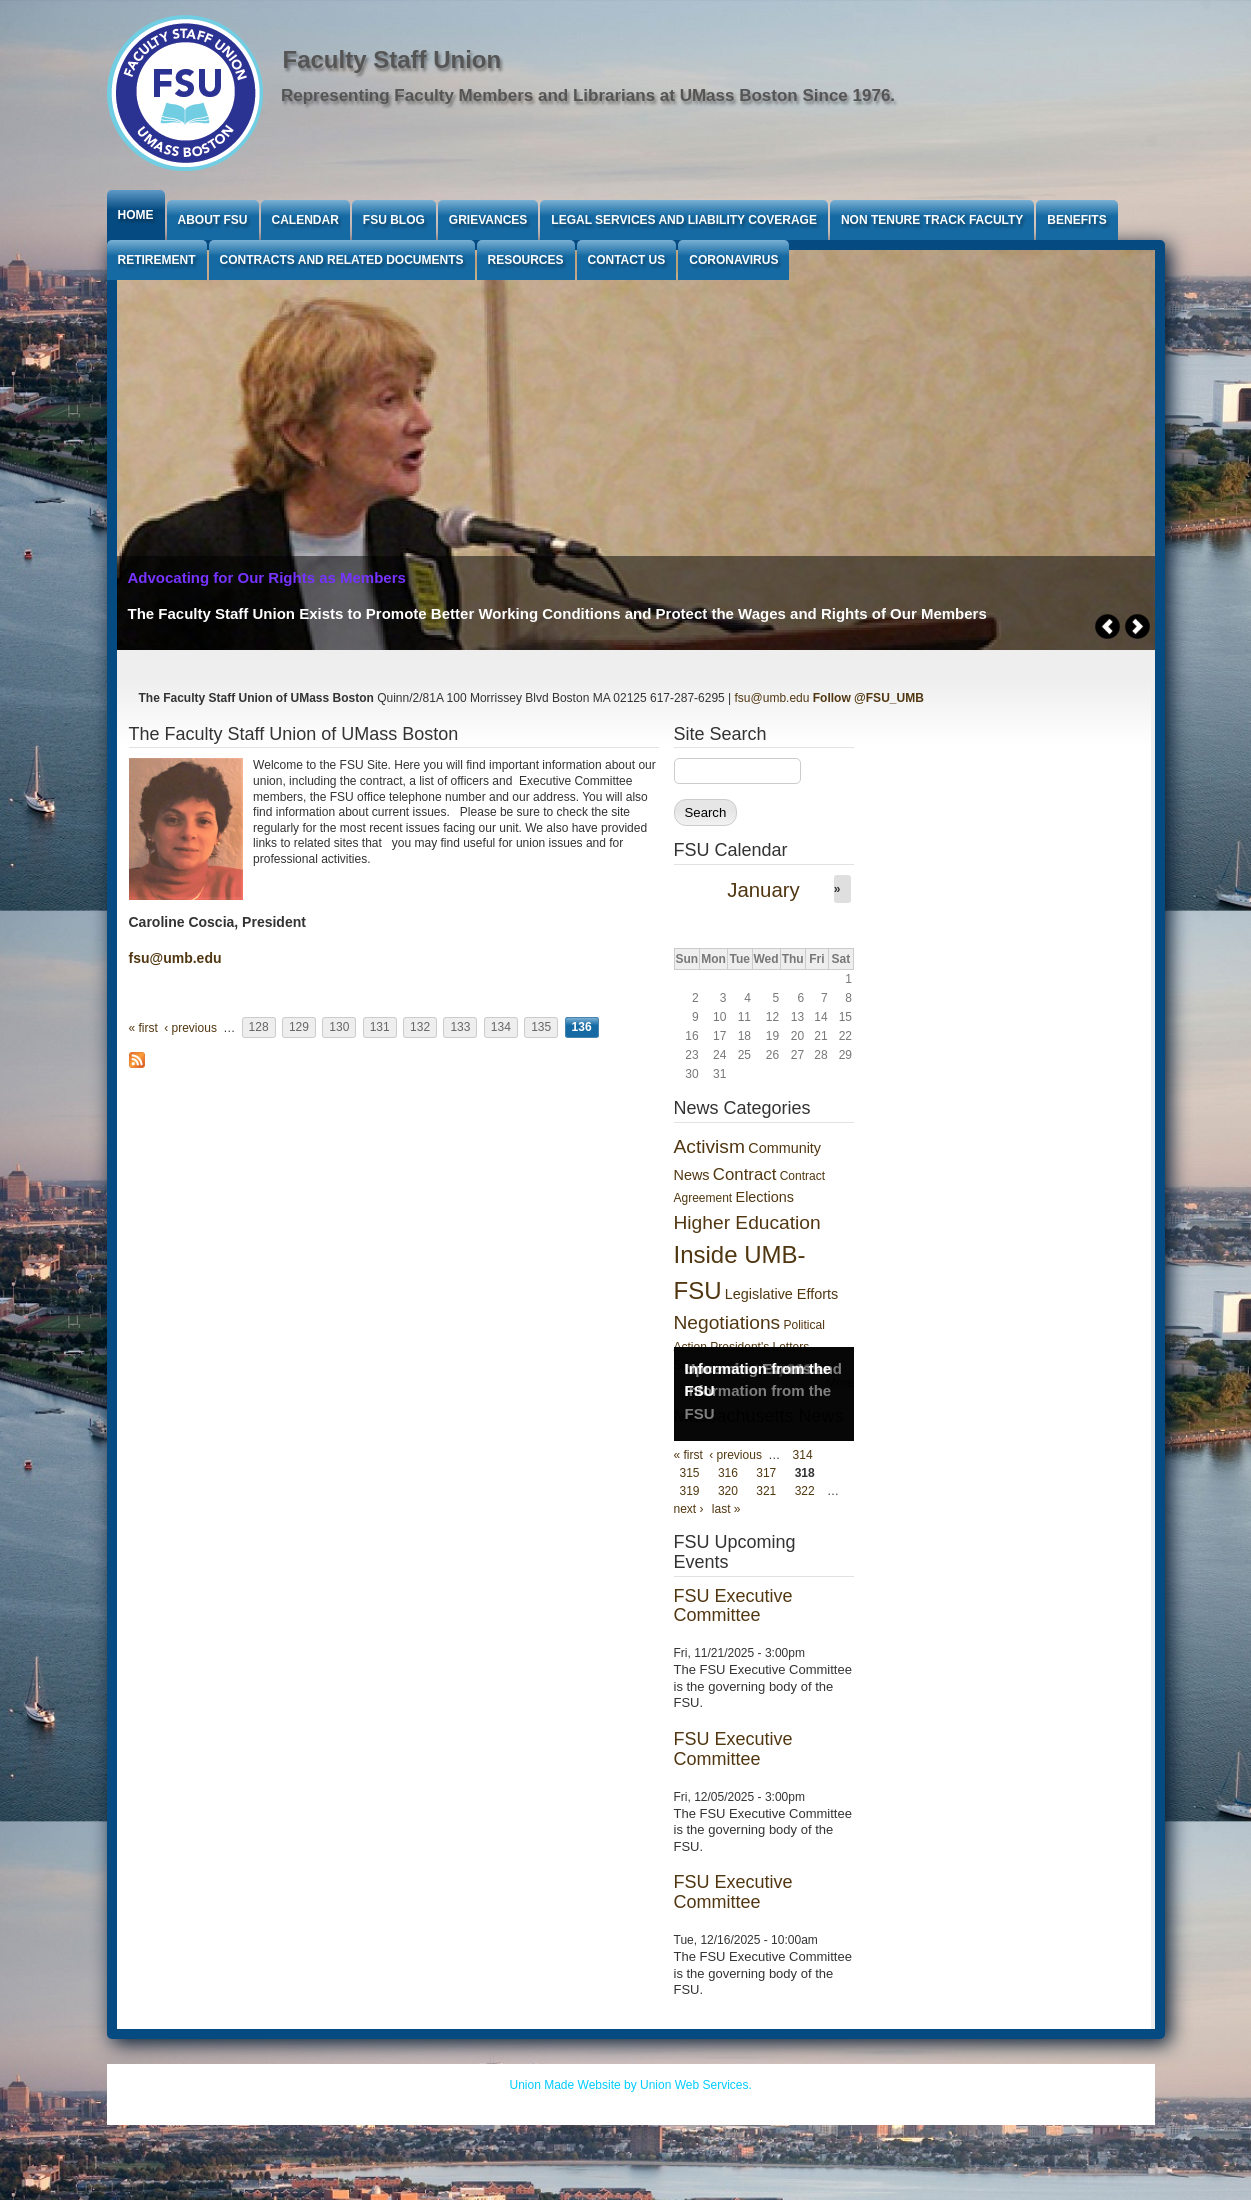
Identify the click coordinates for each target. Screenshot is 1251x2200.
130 (339, 1028)
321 (766, 1491)
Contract (744, 1174)
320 (728, 1491)
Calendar (305, 220)
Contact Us (627, 260)
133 (460, 1028)
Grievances (488, 220)
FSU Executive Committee (733, 1606)
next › (689, 1509)
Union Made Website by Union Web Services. (631, 2085)
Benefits (1076, 220)
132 (420, 1028)
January (763, 890)
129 (299, 1028)
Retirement (157, 260)
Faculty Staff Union (392, 59)
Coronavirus (733, 260)
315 (690, 1473)
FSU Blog (394, 220)
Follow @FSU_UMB (868, 698)
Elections (765, 1197)
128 (259, 1028)
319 (690, 1491)
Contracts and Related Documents (342, 260)
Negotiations (727, 1322)
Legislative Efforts (781, 1294)
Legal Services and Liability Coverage (684, 220)
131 (380, 1028)
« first (143, 1028)
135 (541, 1028)
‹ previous (190, 1028)
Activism (709, 1146)
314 (803, 1455)
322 (805, 1491)
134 (501, 1028)
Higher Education (747, 1222)
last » (726, 1509)
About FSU (213, 220)
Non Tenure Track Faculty (932, 220)
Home (136, 215)
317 (766, 1473)
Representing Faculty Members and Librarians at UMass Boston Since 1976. (588, 95)
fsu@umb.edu (772, 698)
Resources (526, 260)
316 (728, 1473)
